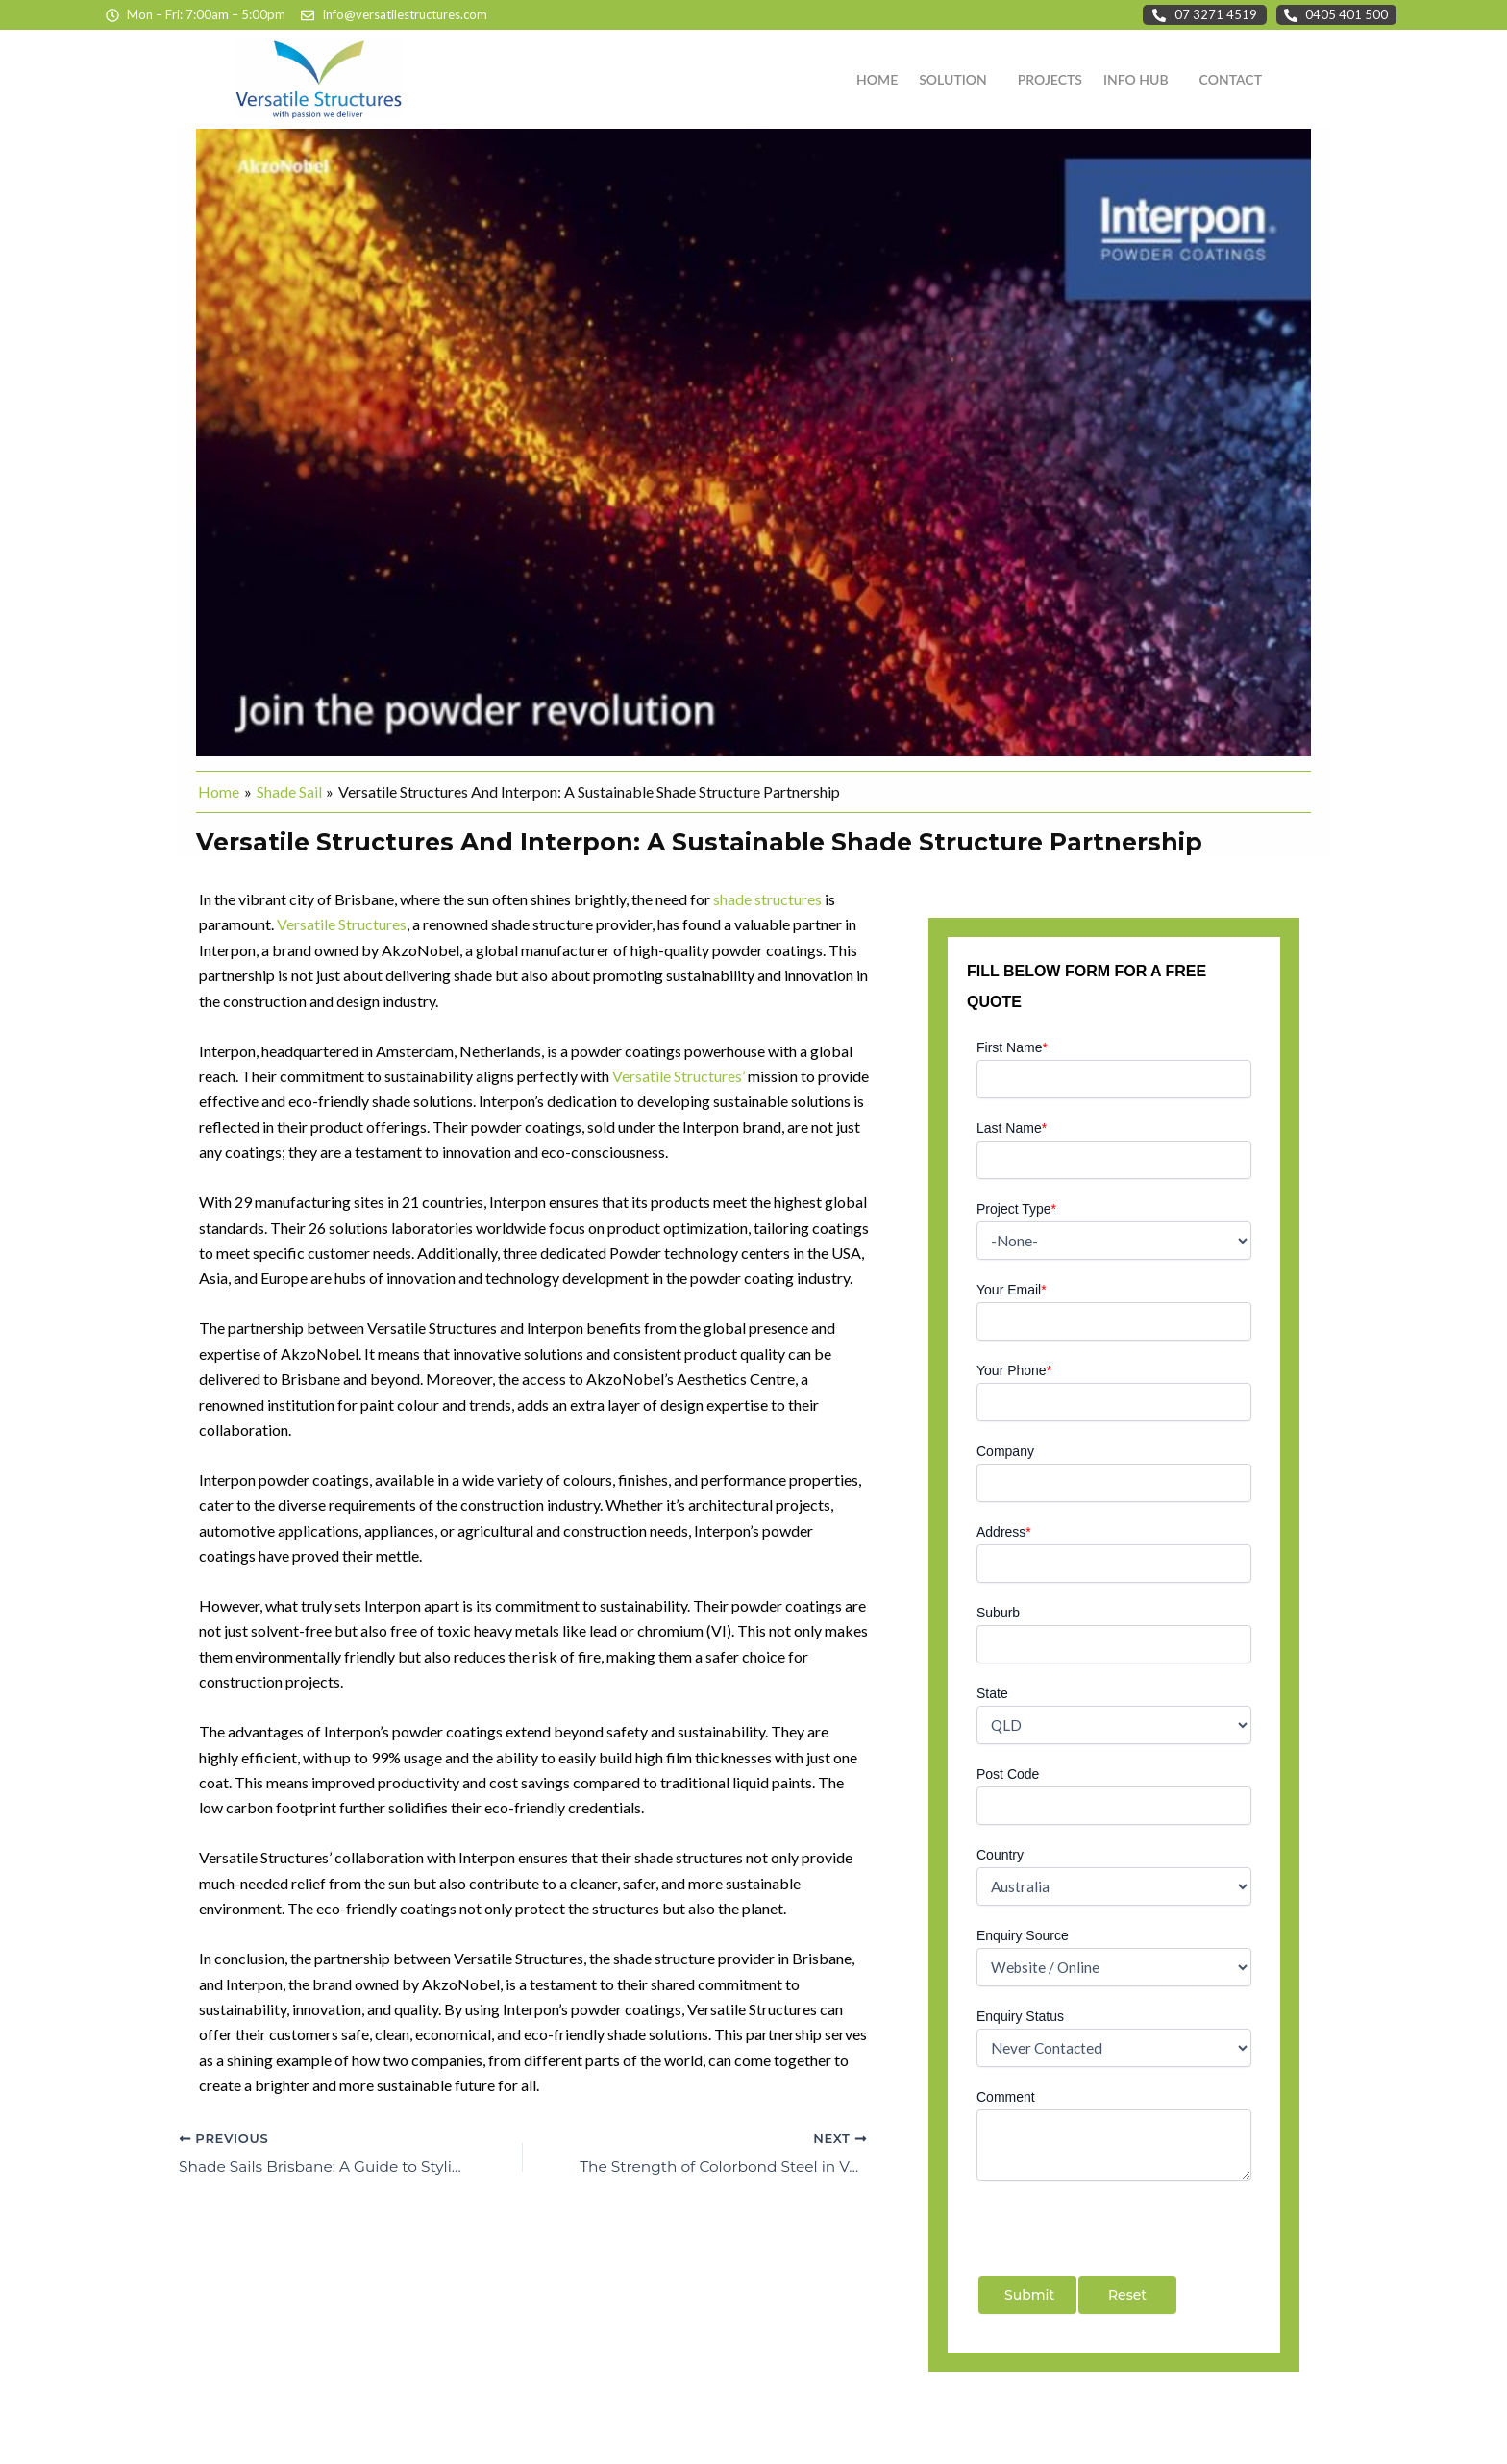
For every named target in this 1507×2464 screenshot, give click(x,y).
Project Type (1016, 1209)
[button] (957, 80)
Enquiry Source (1022, 1935)
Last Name (1011, 1128)
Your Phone (1013, 1370)
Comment (1005, 2097)
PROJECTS (1050, 79)
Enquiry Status (1020, 2016)
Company (1005, 1451)
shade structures (767, 899)
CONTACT (1230, 79)
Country (1000, 1854)
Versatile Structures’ (678, 1076)
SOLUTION (953, 79)
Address (1003, 1532)
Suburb (998, 1612)
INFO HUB (1136, 79)
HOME (877, 79)
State (992, 1693)
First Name (1012, 1047)
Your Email (1011, 1289)
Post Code (1007, 1774)
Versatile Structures (342, 924)
